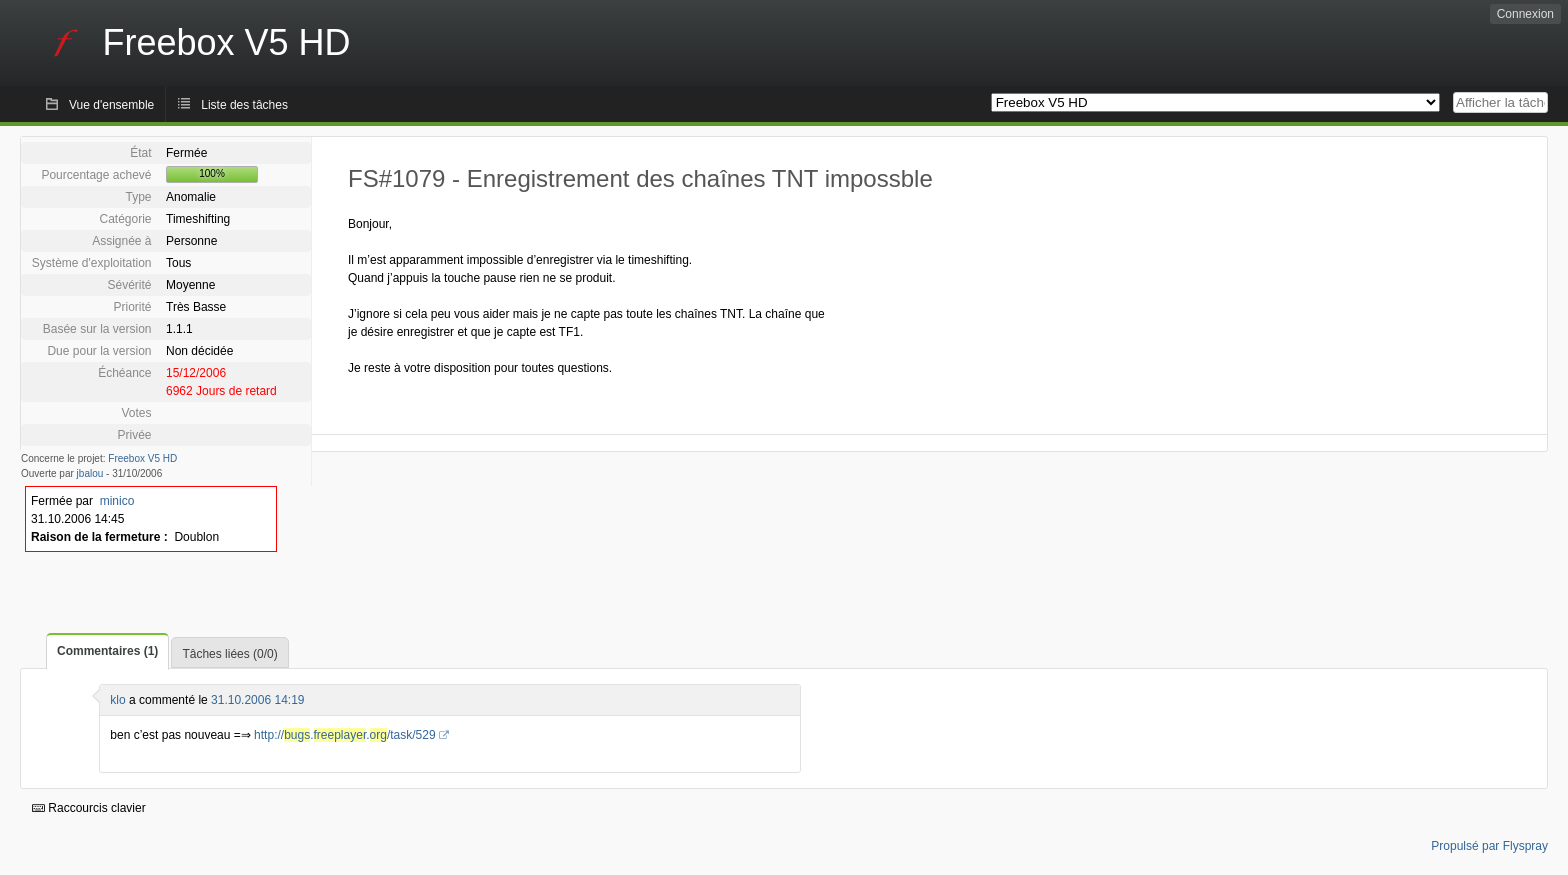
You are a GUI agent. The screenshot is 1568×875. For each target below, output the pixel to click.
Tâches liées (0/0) (229, 654)
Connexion (1525, 14)
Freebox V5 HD (142, 458)
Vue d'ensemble (111, 105)
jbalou (90, 473)
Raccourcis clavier (89, 808)
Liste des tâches (244, 105)
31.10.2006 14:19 (257, 700)
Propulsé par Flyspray (1489, 846)
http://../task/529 (345, 735)
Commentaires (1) (107, 651)
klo (117, 700)
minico (117, 501)
